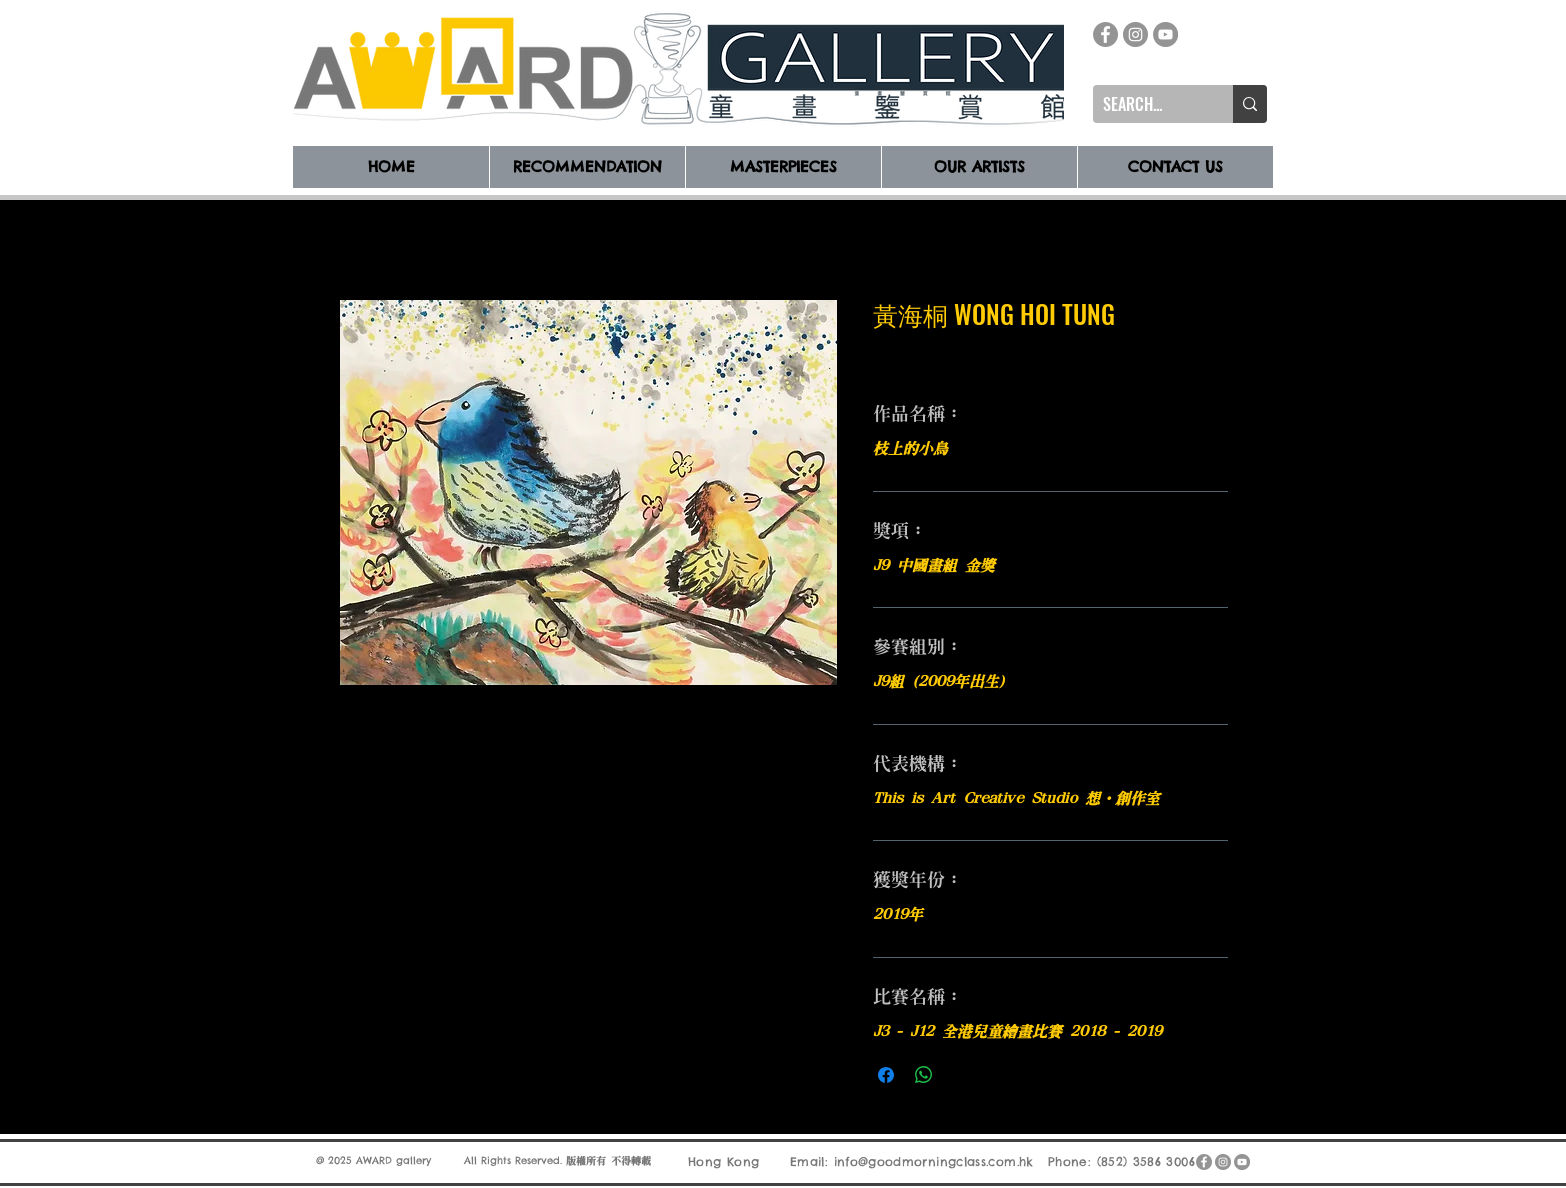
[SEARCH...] (1147, 104)
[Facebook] (1105, 34)
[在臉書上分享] (886, 1075)
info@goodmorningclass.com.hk (934, 1161)
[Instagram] (1135, 34)
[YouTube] (1165, 34)
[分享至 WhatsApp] (924, 1075)
